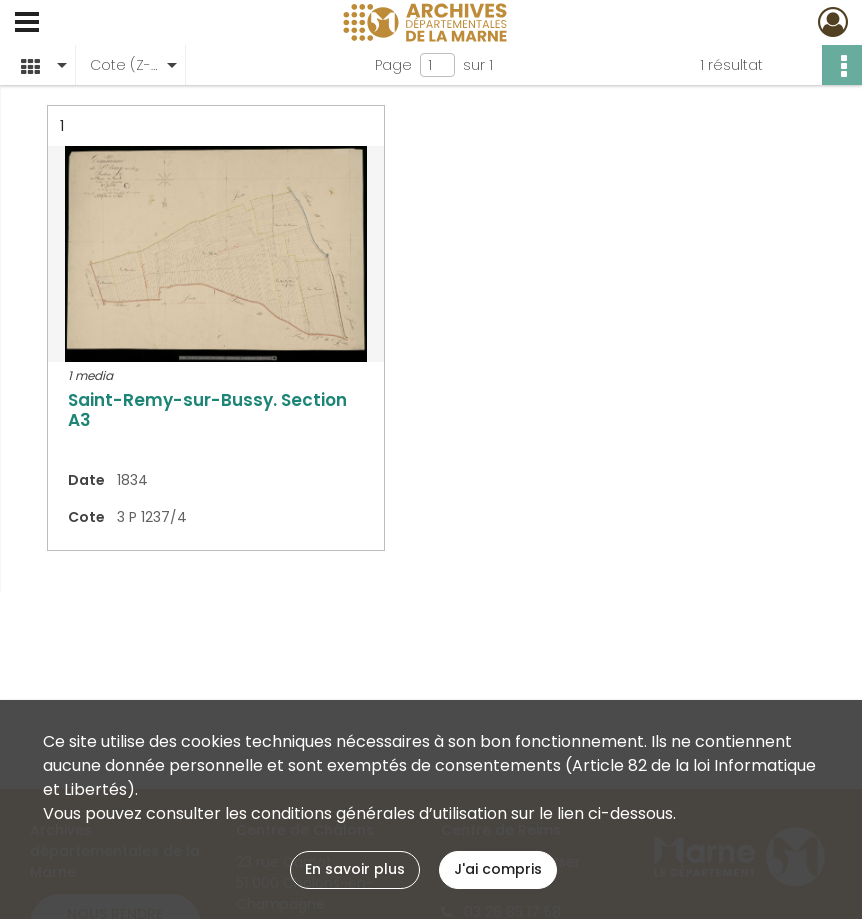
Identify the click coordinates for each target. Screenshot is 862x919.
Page (393, 65)
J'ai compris (498, 869)
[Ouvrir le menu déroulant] (27, 24)
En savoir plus (355, 869)
